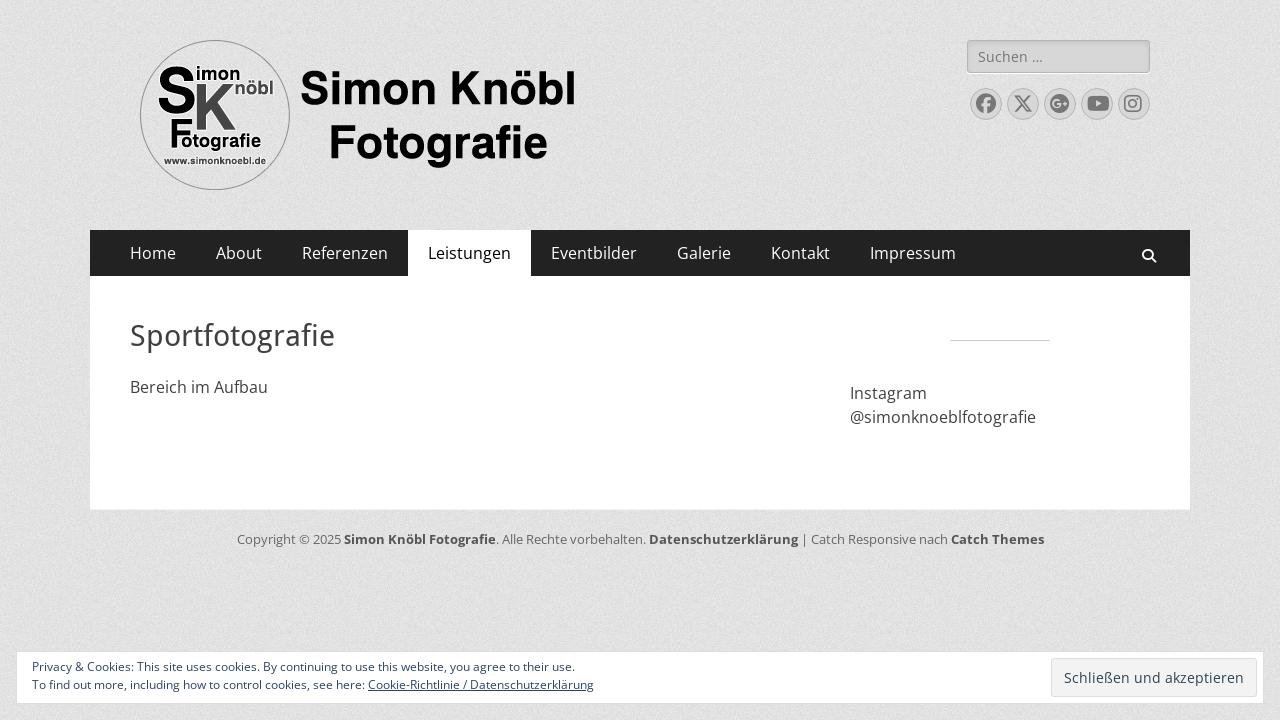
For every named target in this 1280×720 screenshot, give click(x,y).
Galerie (704, 253)
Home (153, 253)
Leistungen (469, 253)
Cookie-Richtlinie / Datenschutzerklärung (481, 684)
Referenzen (345, 253)
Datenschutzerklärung (723, 539)
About (239, 253)
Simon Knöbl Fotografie (420, 539)
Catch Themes (997, 539)
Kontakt (800, 253)
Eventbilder (594, 253)
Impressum (913, 253)
